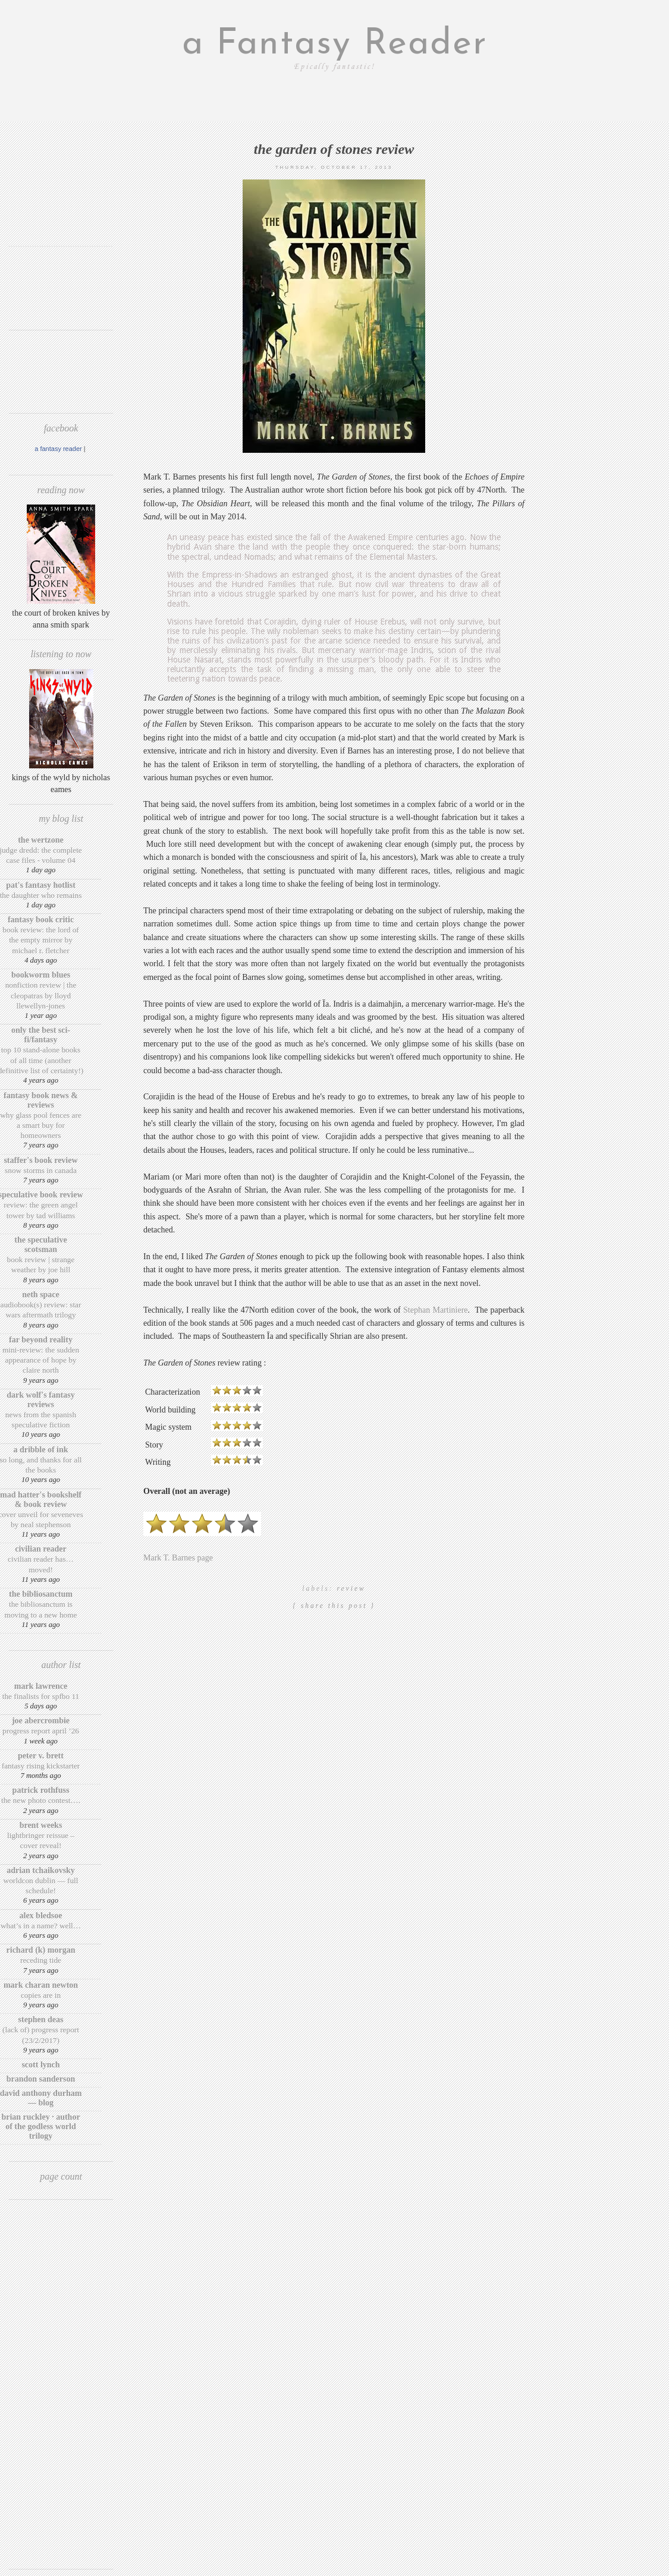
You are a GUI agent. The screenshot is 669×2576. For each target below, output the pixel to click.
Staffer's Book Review (40, 1160)
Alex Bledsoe (41, 1915)
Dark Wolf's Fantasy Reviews (40, 1400)
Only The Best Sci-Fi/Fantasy (40, 1035)
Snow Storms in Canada (41, 1170)
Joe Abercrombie (41, 1720)
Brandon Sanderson (41, 2078)
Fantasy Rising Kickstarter (41, 1765)
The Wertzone (41, 839)
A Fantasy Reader (58, 448)
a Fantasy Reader (335, 44)
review (351, 1588)
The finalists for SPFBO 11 (41, 1696)
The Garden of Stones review (334, 149)
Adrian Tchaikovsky (41, 1870)
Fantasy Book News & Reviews (41, 1100)
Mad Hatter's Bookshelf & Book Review (40, 1499)
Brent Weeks (41, 1825)
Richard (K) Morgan (41, 1950)
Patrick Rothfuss (41, 1790)
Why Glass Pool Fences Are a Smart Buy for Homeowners (40, 1125)
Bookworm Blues (40, 974)
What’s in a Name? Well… (41, 1925)
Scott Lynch (40, 2064)
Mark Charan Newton (41, 1985)
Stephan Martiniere (435, 1310)
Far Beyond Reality (41, 1339)
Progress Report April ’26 (40, 1730)
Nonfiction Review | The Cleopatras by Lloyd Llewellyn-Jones (41, 995)
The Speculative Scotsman (40, 1244)
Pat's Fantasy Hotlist (41, 885)
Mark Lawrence (41, 1686)
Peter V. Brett (41, 1755)
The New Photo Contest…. (40, 1800)
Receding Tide (40, 1960)
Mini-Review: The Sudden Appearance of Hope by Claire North (40, 1360)
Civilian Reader (40, 1548)
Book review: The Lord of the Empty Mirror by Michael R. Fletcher (40, 940)
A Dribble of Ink (40, 1449)
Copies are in (41, 1995)
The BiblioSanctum (41, 1594)
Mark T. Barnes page (178, 1557)
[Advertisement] (61, 200)
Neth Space (40, 1294)
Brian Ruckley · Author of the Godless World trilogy (40, 2126)
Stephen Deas (41, 2019)
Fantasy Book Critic (41, 919)
